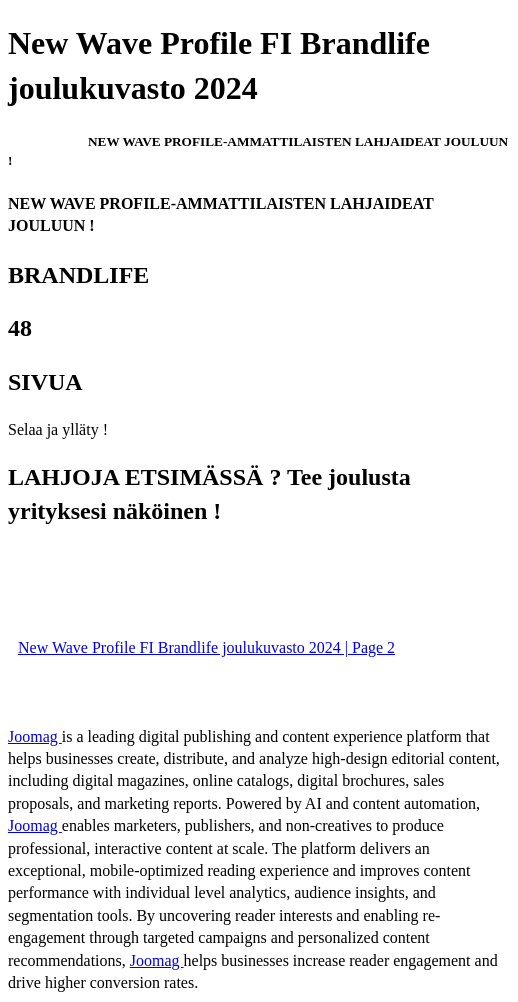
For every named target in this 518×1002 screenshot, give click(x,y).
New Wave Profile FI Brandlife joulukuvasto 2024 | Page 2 (206, 647)
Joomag (35, 736)
